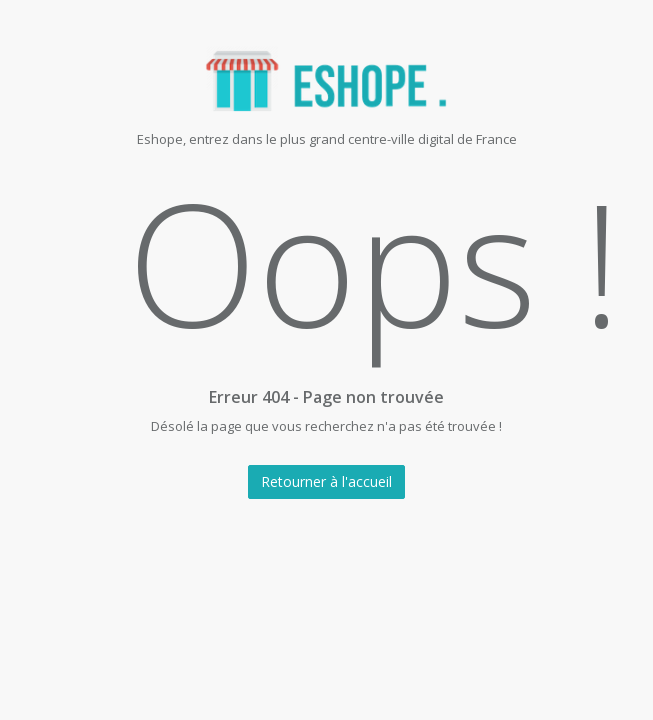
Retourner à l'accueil (326, 481)
